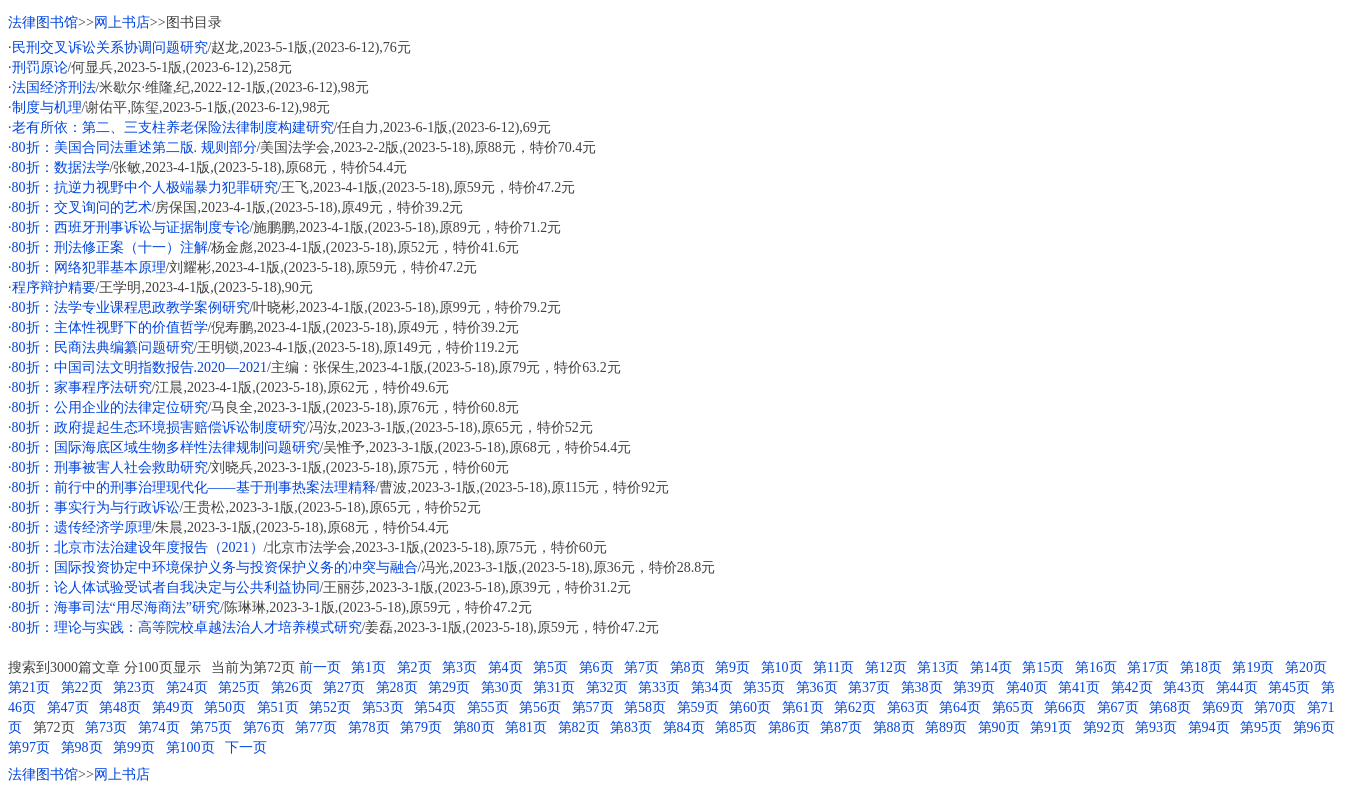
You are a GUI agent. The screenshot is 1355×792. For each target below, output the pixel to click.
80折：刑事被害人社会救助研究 (110, 467)
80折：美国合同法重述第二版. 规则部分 (134, 147)
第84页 (684, 727)
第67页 (1118, 707)
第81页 (526, 727)
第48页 (120, 707)
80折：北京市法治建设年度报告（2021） (138, 547)
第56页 (540, 707)
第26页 (292, 687)
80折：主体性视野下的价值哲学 (110, 327)
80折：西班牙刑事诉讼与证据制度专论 (131, 227)
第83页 (631, 727)
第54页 (435, 707)
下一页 (246, 747)
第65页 (1013, 707)
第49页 (173, 707)
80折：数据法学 (61, 167)
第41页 (1079, 687)
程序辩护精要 (54, 287)
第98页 (82, 747)
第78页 (369, 727)
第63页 (908, 707)
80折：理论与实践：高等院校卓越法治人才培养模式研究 (187, 627)
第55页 (488, 707)
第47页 (68, 707)
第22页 (82, 687)
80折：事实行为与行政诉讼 (96, 507)
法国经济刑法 (54, 87)
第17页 (1148, 667)
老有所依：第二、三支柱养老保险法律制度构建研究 (173, 127)
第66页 (1065, 707)
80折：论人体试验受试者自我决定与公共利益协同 (166, 587)
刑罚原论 (40, 67)
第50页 (225, 707)
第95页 (1261, 727)
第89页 (946, 727)
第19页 (1253, 667)
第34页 (712, 687)
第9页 (732, 667)
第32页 (607, 687)
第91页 (1051, 727)
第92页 (1104, 727)
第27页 (344, 687)
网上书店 (122, 22)
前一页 (320, 667)
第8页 (687, 667)
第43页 (1184, 687)
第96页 (1314, 727)
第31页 (554, 687)
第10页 (782, 667)
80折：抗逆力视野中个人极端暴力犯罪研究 (145, 187)
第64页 (960, 707)
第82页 (579, 727)
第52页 (330, 707)
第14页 (991, 667)
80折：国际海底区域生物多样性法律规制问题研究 (166, 447)
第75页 (211, 727)
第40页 (1027, 687)
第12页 (886, 667)
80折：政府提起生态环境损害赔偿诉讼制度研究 (159, 427)
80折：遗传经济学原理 (82, 527)
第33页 (659, 687)
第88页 (894, 727)
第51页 (278, 707)
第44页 (1237, 687)
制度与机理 (47, 107)
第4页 (505, 667)
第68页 (1170, 707)
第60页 (750, 707)
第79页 (421, 727)
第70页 (1275, 707)
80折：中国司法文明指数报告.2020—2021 (140, 367)
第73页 (106, 727)
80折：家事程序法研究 (82, 387)
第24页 (187, 687)
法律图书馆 (43, 22)
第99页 (134, 747)
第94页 (1209, 727)
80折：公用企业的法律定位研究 (110, 407)
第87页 (841, 727)
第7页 (641, 667)
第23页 (134, 687)
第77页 (316, 727)
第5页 (550, 667)
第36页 (817, 687)
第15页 (1043, 667)
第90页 (999, 727)
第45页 (1289, 687)
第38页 (922, 687)
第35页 (764, 687)
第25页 (239, 687)
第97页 (29, 747)
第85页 (736, 727)
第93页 (1156, 727)
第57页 (593, 707)
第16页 (1096, 667)
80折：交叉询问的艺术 (82, 207)
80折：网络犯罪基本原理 (89, 267)
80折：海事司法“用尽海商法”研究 (116, 607)
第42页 (1132, 687)
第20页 (1306, 667)
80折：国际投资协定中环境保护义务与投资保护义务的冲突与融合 (215, 567)
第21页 (29, 687)
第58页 (645, 707)
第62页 (855, 707)
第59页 (698, 707)
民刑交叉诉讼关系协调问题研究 (110, 47)
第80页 (474, 727)
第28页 (397, 687)
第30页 (502, 687)
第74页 (159, 727)
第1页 (368, 667)
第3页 (459, 667)
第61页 (803, 707)
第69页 (1223, 707)
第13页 (938, 667)
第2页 (414, 667)
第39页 (974, 687)
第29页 (449, 687)
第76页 (264, 727)
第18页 (1201, 667)
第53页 (383, 707)
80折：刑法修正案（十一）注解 (110, 247)
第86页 (789, 727)
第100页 (190, 747)
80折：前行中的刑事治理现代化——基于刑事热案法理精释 (194, 487)
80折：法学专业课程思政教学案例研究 (131, 307)
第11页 (833, 667)
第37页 (869, 687)
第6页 (596, 667)
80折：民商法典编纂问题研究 (103, 347)
